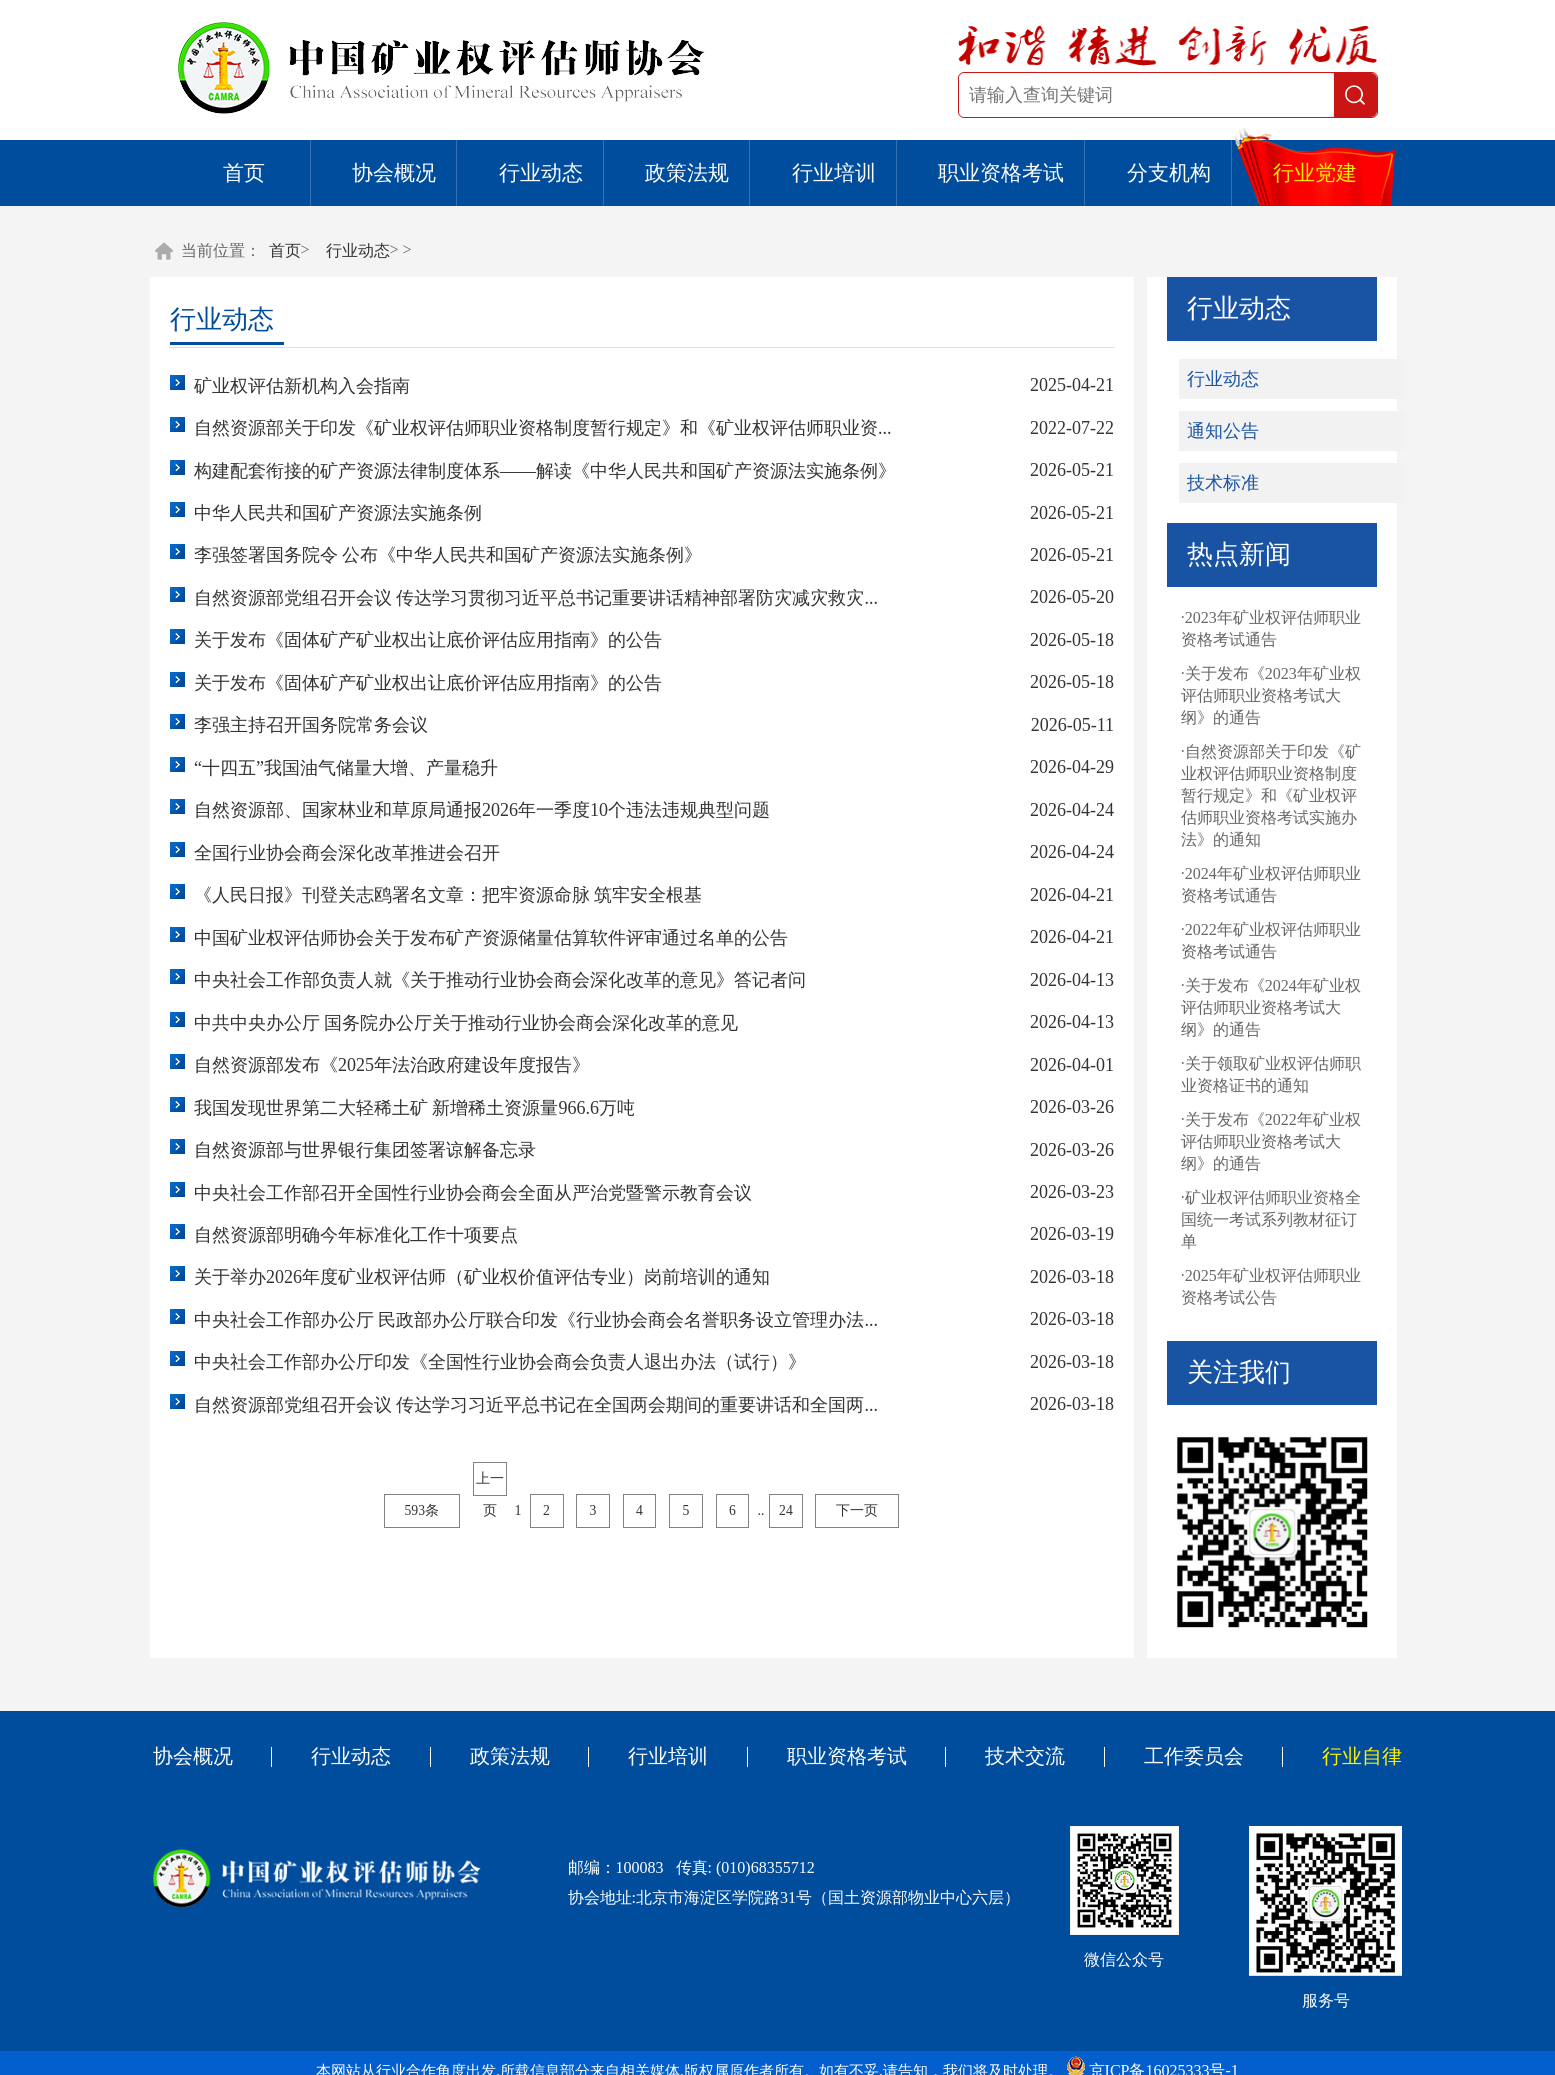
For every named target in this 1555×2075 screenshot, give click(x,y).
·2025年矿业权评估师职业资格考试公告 (1252, 1292)
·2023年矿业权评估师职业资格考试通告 (1252, 634)
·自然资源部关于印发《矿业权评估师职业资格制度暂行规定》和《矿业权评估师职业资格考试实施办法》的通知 (1252, 801)
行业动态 (541, 173)
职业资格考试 (1001, 173)
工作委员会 (1174, 1774)
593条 (417, 1566)
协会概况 (394, 173)
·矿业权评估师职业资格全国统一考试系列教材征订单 (1252, 1225)
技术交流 (1014, 1774)
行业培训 (834, 173)
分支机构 (1169, 173)
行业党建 (1315, 173)
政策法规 (687, 173)
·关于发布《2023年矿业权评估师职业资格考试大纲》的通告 (1252, 701)
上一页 (487, 1538)
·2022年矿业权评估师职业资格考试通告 (1252, 946)
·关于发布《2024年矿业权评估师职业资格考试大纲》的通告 (1252, 1013)
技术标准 (1204, 489)
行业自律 (1335, 1774)
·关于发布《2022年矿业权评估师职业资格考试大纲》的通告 (1252, 1147)
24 (796, 1566)
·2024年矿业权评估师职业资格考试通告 (1252, 890)
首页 (244, 173)
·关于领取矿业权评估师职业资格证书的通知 (1252, 1080)
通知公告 (1204, 437)
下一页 (869, 1566)
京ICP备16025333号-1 (1177, 2054)
